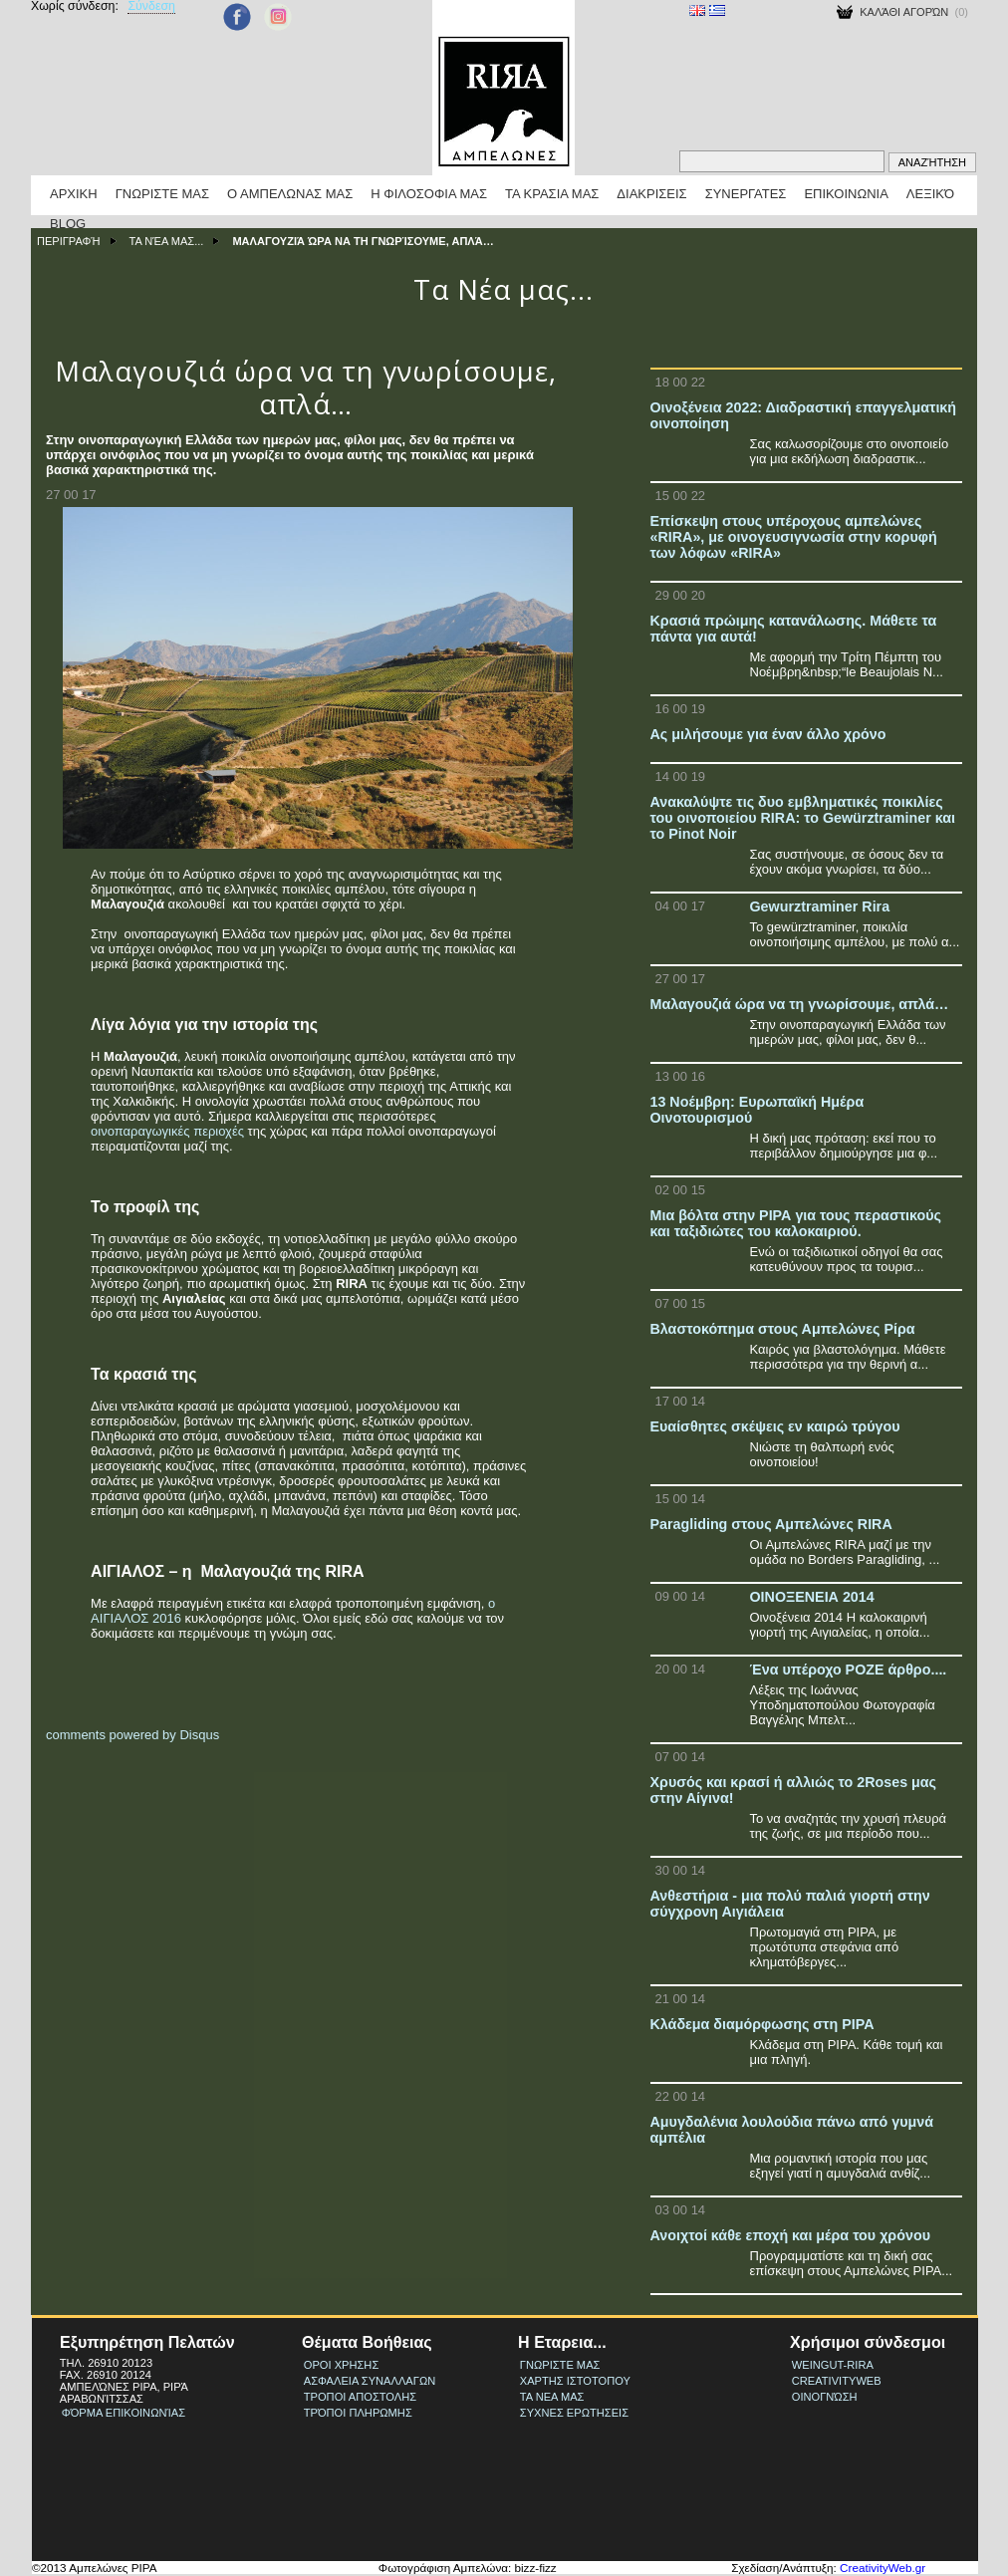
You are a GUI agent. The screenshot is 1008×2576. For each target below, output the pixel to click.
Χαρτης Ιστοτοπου (575, 2381)
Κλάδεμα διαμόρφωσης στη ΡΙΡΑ (762, 2024)
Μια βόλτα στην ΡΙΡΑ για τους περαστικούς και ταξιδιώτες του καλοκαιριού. (796, 1223)
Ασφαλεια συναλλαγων (369, 2381)
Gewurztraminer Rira (820, 906)
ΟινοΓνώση (825, 2397)
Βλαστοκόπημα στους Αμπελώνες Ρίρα (782, 1329)
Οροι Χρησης (341, 2365)
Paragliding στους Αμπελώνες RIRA (771, 1524)
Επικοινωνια (845, 193)
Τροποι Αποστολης (360, 2397)
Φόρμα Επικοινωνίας (123, 2413)
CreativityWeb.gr (882, 2567)
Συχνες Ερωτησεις (574, 2413)
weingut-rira (833, 2365)
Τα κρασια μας (552, 193)
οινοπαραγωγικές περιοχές (167, 1131)
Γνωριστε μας (162, 193)
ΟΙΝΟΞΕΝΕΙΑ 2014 (812, 1597)
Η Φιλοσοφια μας (429, 193)
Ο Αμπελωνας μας (290, 193)
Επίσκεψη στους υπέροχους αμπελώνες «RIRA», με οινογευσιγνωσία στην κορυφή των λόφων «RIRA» (793, 537)
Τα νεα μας (552, 2397)
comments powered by (132, 1734)
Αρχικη (74, 193)
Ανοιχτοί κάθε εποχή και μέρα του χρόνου (790, 2235)
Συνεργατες (746, 193)
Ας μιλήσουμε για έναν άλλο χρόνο (768, 734)
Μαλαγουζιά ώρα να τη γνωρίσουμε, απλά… (799, 1004)
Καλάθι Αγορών (904, 12)
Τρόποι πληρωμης (358, 2413)
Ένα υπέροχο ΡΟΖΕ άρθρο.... (848, 1669)
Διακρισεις (651, 193)
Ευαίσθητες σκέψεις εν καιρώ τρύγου (775, 1426)
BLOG (68, 223)
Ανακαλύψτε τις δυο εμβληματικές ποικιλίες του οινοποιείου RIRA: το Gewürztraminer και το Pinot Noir (802, 818)
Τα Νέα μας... (166, 241)
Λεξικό (930, 193)
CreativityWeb (837, 2381)
